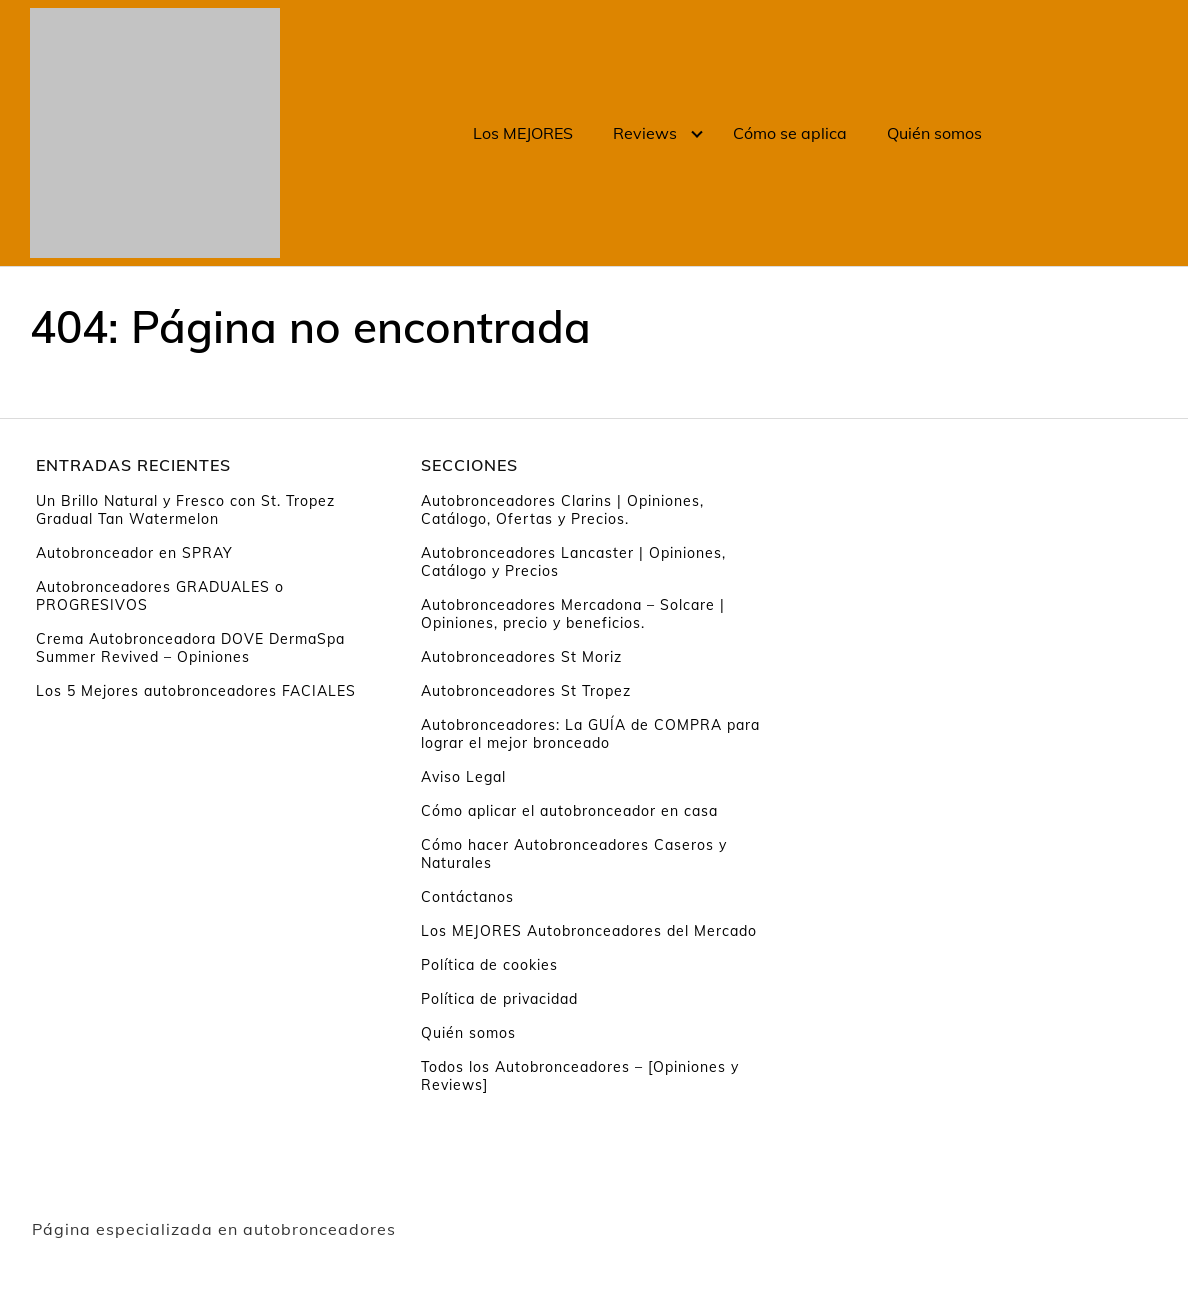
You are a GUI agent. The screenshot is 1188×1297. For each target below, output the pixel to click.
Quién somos (934, 133)
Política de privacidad (499, 999)
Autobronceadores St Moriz (521, 657)
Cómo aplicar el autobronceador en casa (569, 811)
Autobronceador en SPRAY (134, 553)
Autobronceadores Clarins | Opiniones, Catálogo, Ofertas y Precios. (562, 510)
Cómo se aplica (790, 133)
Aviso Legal (463, 777)
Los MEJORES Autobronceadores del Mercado (589, 931)
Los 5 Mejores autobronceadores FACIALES (196, 691)
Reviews (645, 133)
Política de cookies (489, 965)
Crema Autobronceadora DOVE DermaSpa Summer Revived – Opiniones (190, 648)
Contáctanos (467, 897)
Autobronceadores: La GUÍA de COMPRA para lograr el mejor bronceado (590, 734)
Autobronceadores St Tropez (526, 691)
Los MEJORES (523, 133)
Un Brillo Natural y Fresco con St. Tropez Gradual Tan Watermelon (185, 510)
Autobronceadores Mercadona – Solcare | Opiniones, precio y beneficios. (573, 614)
